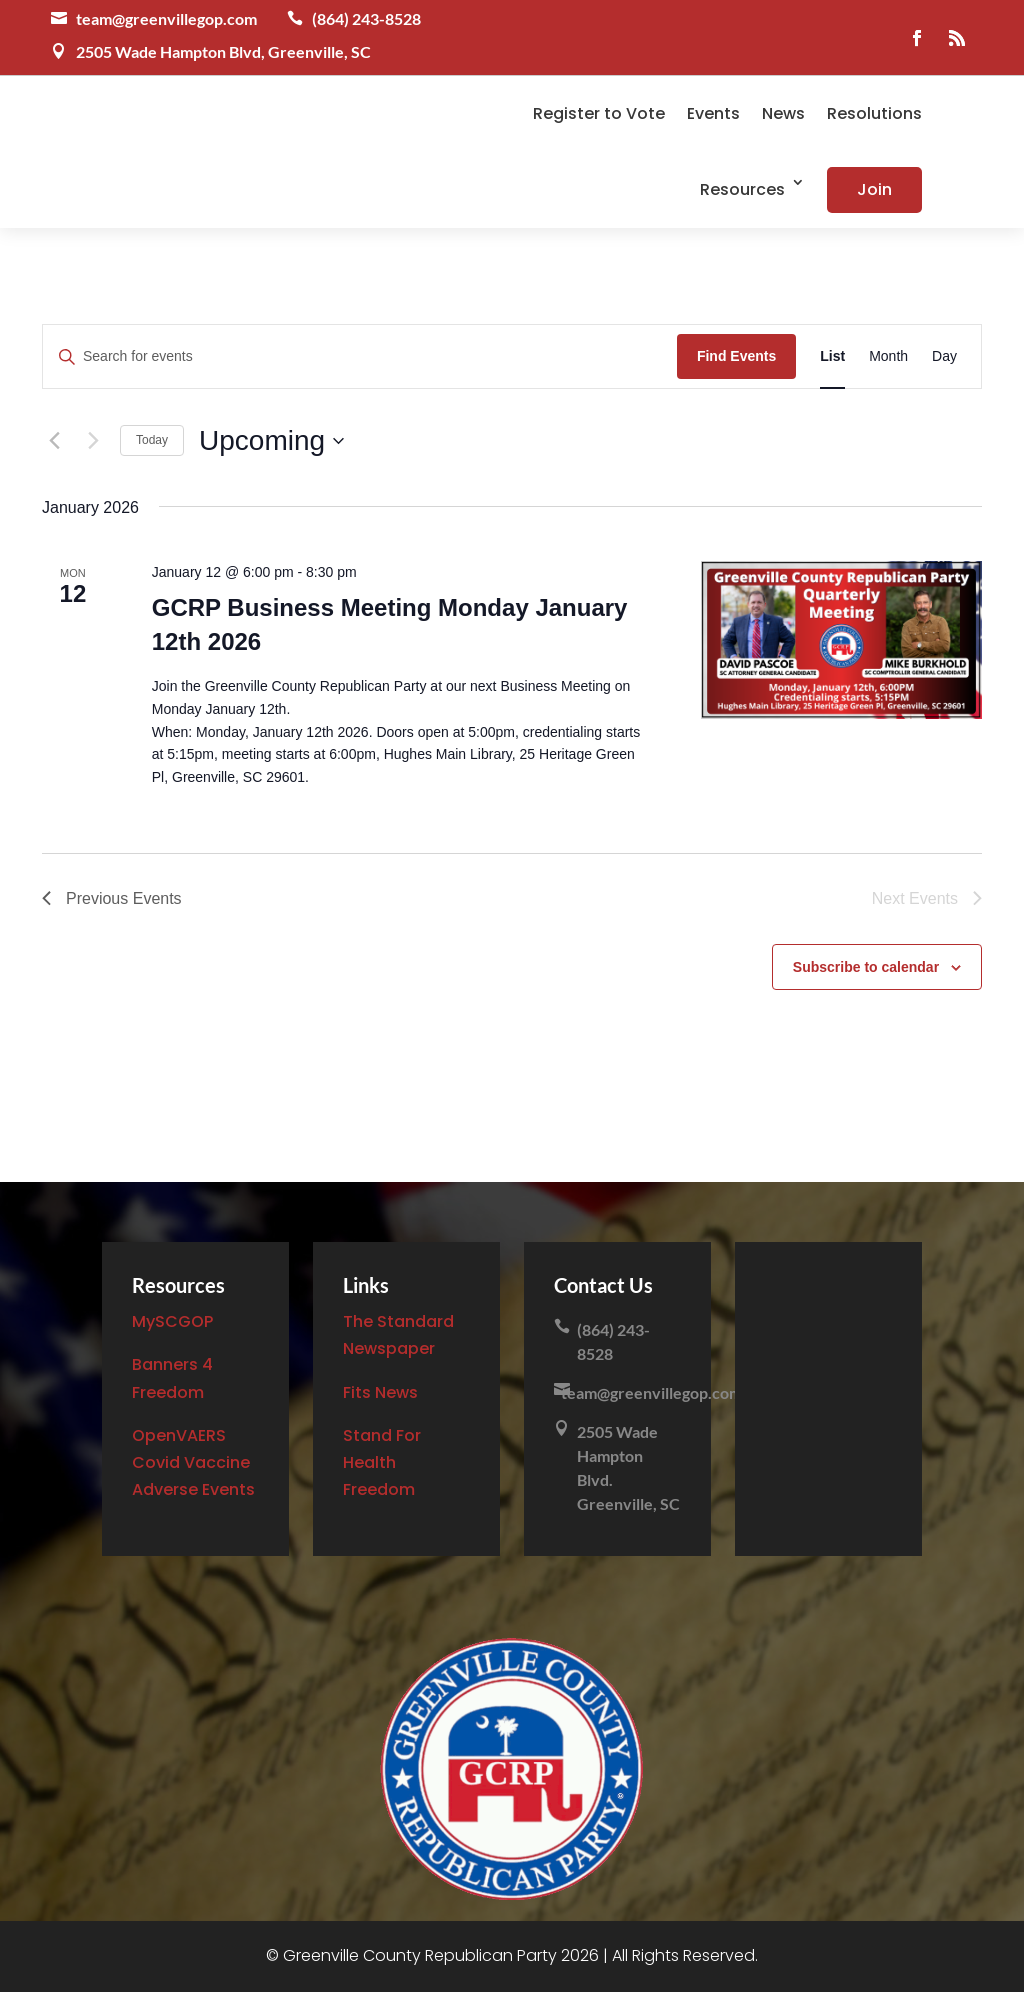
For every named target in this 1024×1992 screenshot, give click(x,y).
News (783, 113)
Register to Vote (599, 113)
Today (152, 440)
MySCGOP (172, 1321)
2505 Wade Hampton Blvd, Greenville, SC (223, 51)
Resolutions (874, 113)
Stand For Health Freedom (382, 1462)
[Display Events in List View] (832, 356)
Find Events (736, 356)
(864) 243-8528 (366, 18)
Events (713, 113)
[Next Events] (93, 441)
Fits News (380, 1392)
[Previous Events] (54, 441)
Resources (742, 189)
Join (874, 189)
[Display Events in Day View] (944, 356)
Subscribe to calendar (866, 967)
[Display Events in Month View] (888, 356)
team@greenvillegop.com (166, 18)
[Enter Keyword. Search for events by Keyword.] (360, 356)
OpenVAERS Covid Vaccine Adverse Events (193, 1462)
